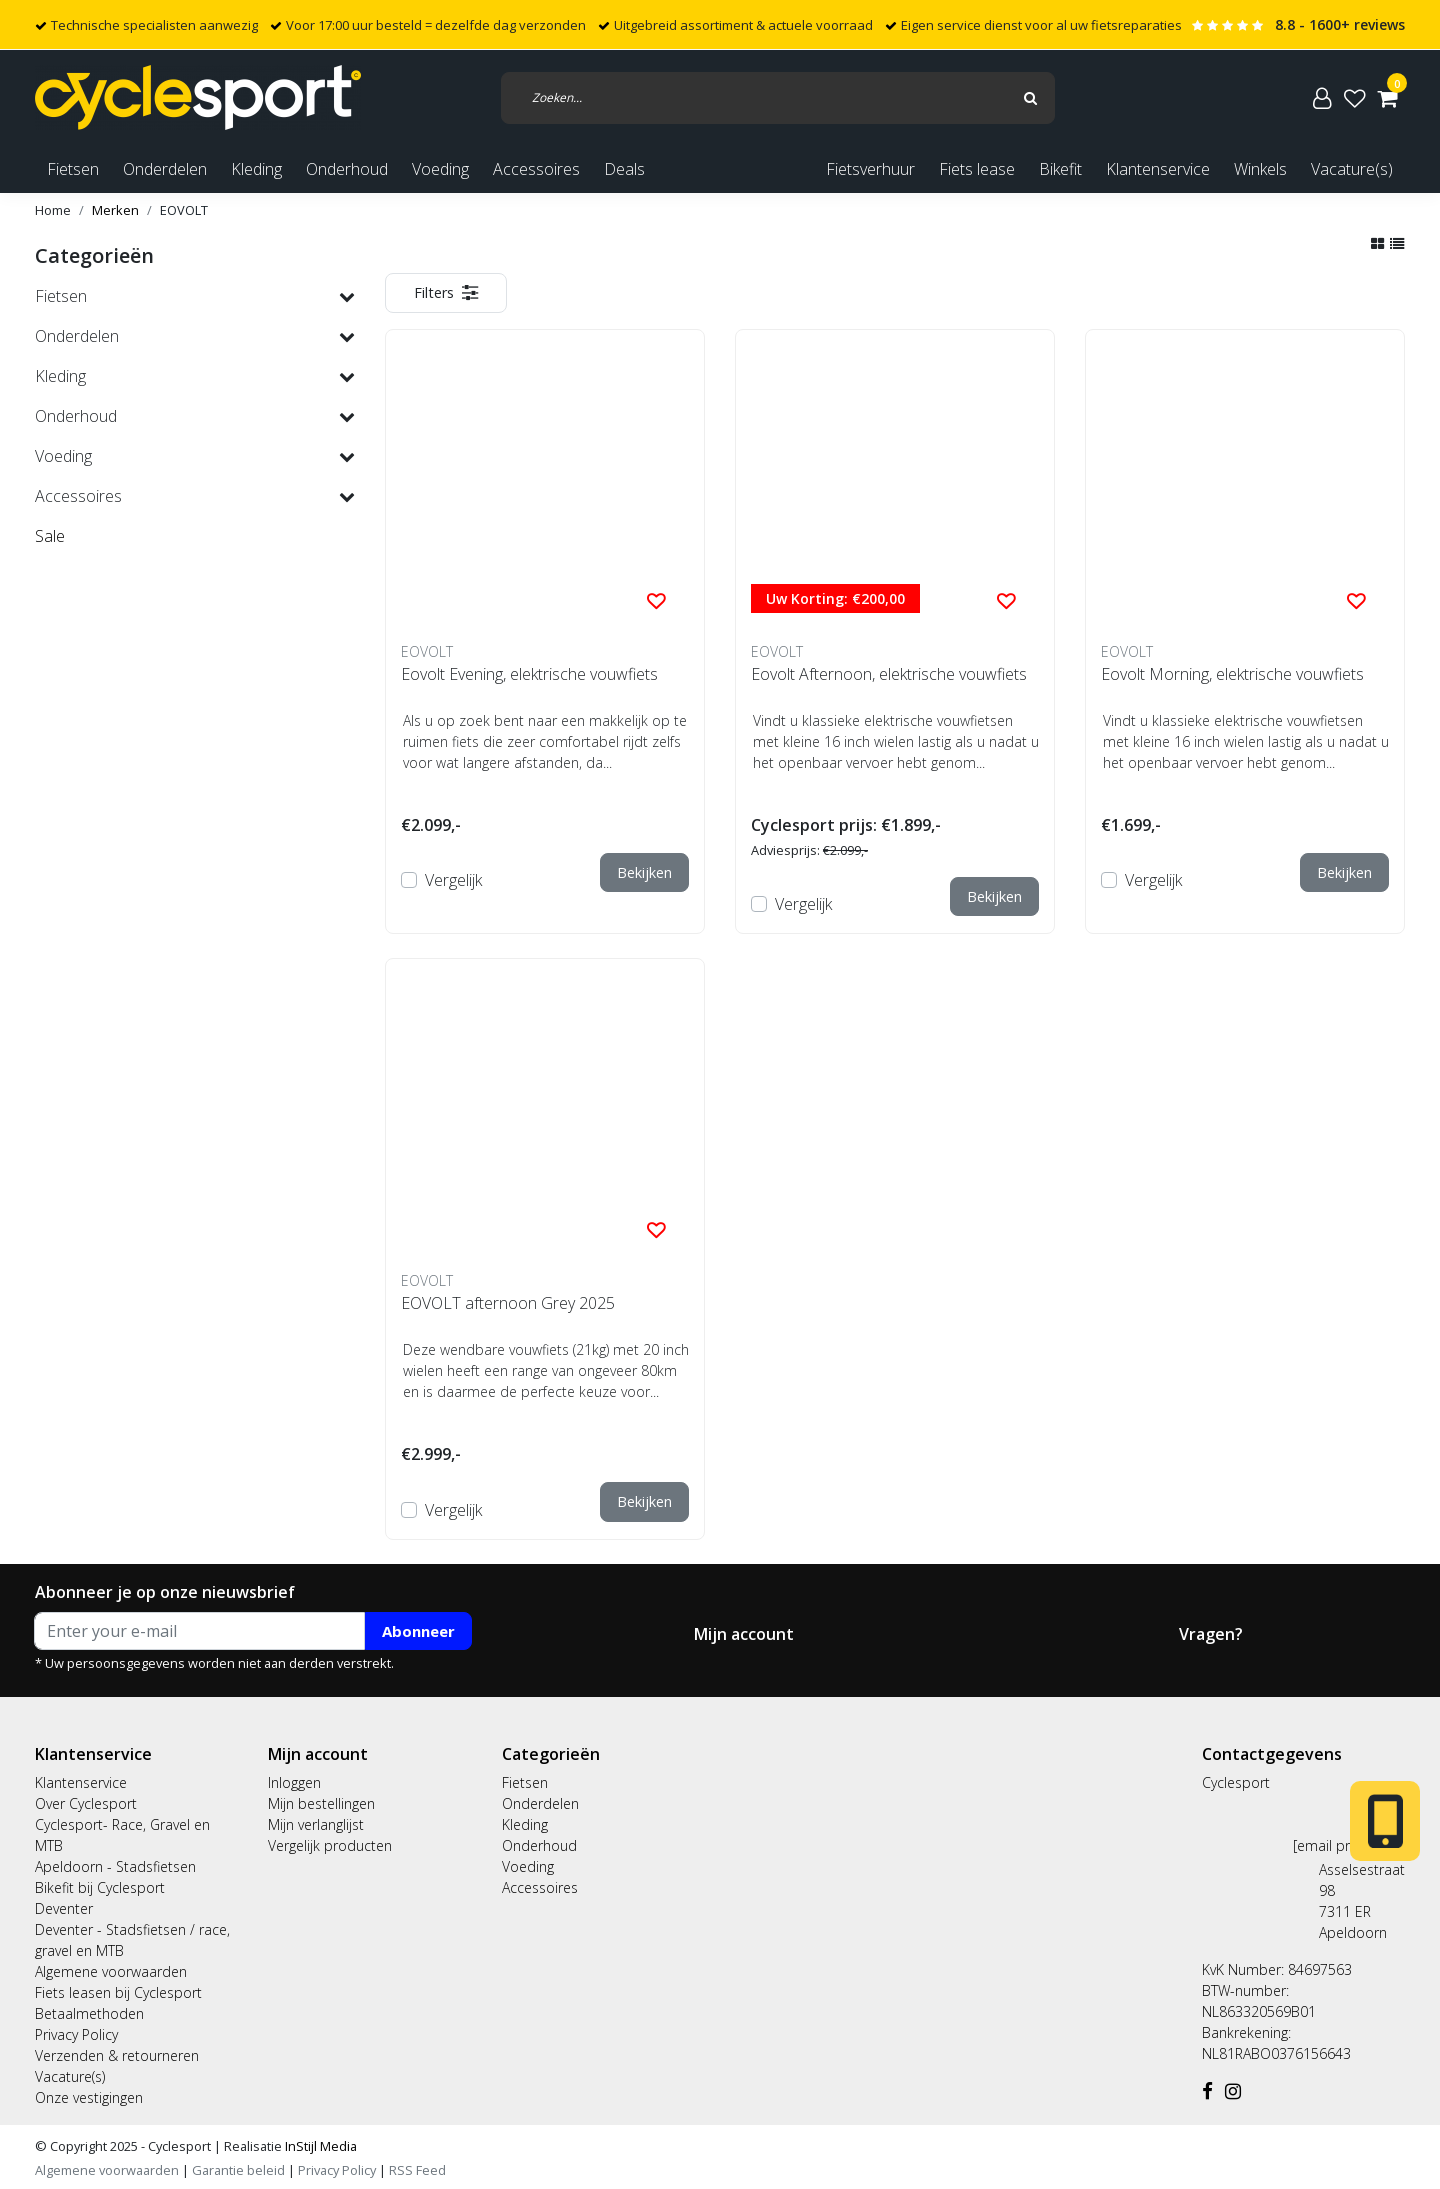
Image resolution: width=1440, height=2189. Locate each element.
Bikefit (1060, 169)
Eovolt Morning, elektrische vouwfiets (1232, 674)
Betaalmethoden (89, 2013)
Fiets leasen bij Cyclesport (118, 1992)
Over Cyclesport (86, 1803)
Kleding (525, 1824)
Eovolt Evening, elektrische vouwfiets (529, 674)
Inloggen (294, 1782)
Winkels (1260, 169)
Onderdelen (540, 1803)
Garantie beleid (240, 2170)
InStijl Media (319, 2146)
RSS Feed (417, 2170)
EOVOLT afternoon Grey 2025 (508, 1303)
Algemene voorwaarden (111, 1971)
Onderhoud (539, 1845)
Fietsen (525, 1782)
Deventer (64, 1908)
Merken (115, 210)
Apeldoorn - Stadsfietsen (115, 1866)
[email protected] (1349, 1845)
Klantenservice (1158, 169)
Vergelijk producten (330, 1845)
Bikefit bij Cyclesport (100, 1887)
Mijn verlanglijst (316, 1824)
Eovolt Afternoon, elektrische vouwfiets (889, 674)
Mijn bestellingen (321, 1803)
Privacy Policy (76, 2034)
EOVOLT (184, 210)
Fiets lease (977, 169)
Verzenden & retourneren (117, 2055)
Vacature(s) (1352, 169)
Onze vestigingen (89, 2097)
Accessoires (540, 1887)
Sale (50, 536)
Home (53, 210)
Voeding (528, 1866)
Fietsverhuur (870, 169)
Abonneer (418, 1631)
